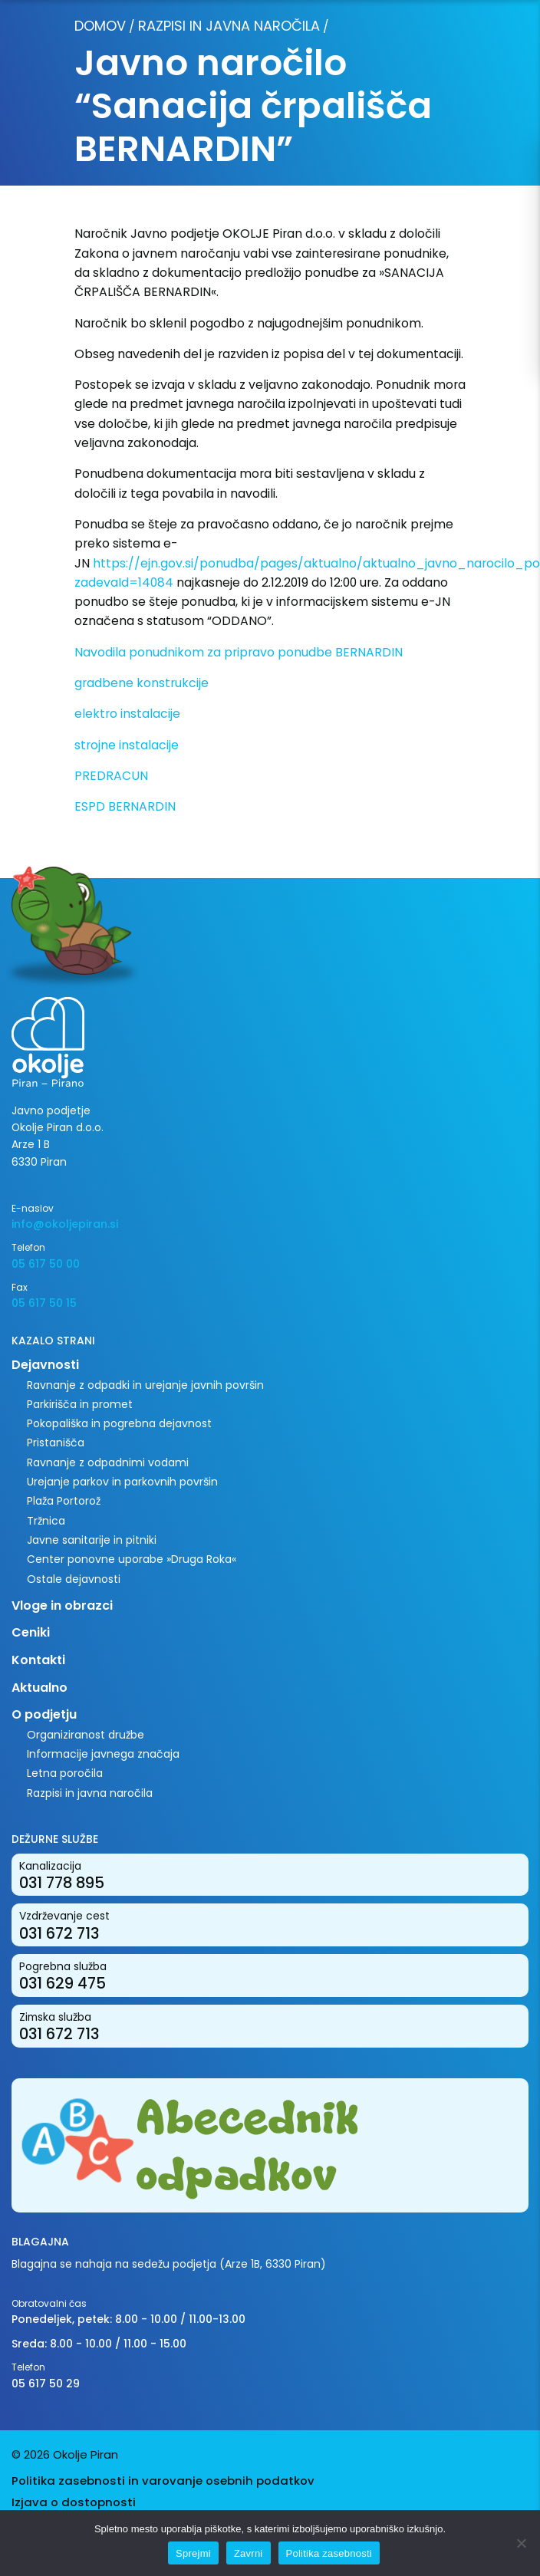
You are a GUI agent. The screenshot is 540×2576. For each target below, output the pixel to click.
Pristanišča (55, 1442)
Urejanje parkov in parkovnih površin (122, 1481)
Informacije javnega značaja (103, 1754)
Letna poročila (65, 1773)
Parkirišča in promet (80, 1404)
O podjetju (44, 1714)
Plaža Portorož (63, 1500)
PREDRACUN (111, 776)
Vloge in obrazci (62, 1605)
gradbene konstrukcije (141, 683)
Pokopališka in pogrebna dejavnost (119, 1423)
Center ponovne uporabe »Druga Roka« (131, 1559)
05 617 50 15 (44, 1303)
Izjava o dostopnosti (74, 2502)
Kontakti (38, 1660)
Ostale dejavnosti (73, 1579)
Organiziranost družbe (85, 1734)
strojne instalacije (126, 745)
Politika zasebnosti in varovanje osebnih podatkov (163, 2480)
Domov (100, 25)
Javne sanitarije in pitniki (91, 1540)
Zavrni (248, 2553)
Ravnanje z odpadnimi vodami (108, 1462)
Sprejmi (193, 2553)
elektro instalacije (127, 713)
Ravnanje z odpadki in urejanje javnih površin (145, 1385)
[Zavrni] (520, 2543)
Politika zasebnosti (329, 2553)
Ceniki (31, 1632)
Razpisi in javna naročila (229, 25)
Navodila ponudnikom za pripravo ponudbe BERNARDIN (238, 652)
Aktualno (40, 1687)
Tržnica (46, 1520)
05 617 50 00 (46, 1264)
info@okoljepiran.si (65, 1224)
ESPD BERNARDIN (125, 806)
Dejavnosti (45, 1365)
